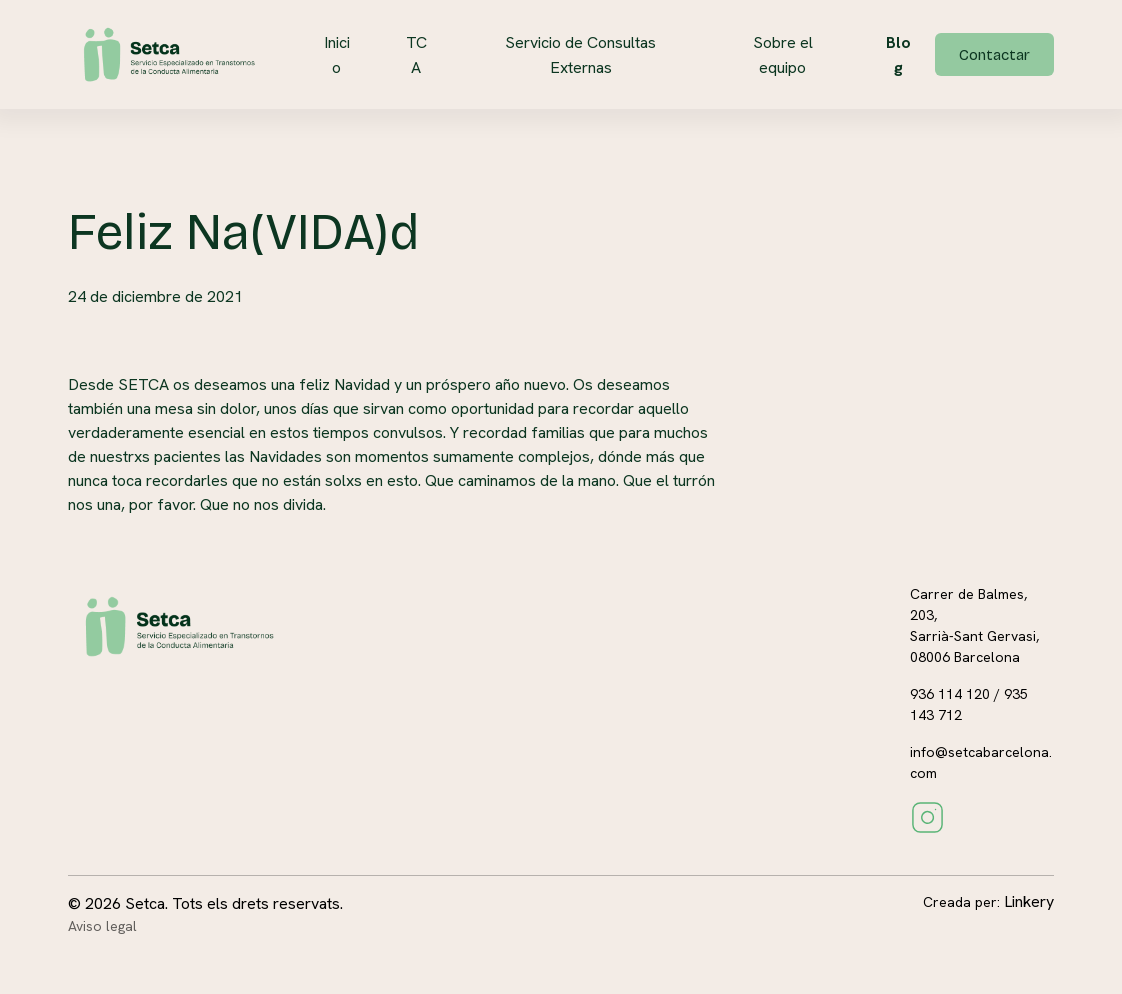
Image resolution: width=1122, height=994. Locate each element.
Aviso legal (102, 926)
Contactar (994, 55)
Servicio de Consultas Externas (580, 55)
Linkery (1029, 901)
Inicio (337, 55)
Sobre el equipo (783, 55)
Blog (898, 55)
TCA (416, 55)
